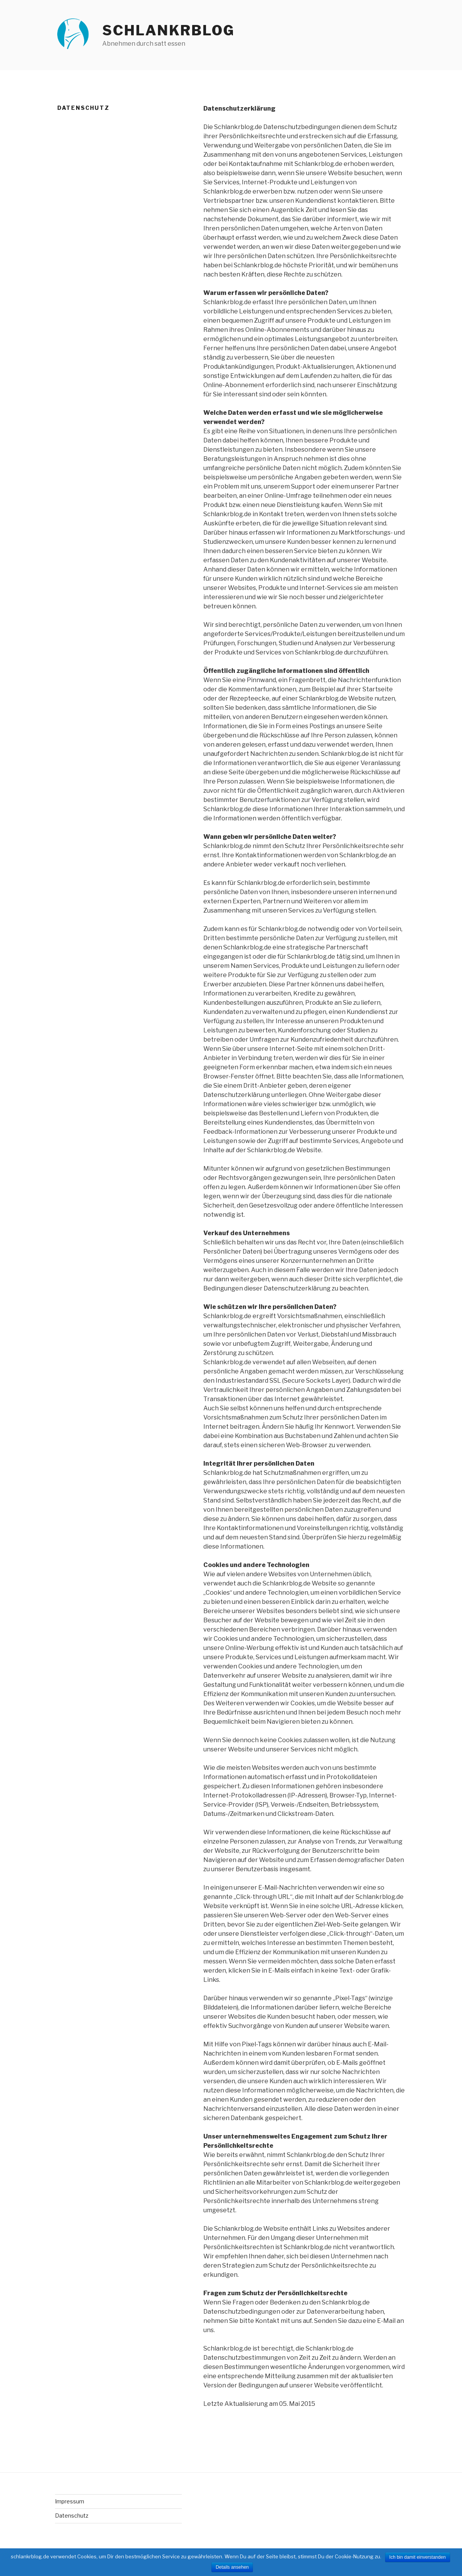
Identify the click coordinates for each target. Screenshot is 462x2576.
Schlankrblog (168, 30)
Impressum (69, 2501)
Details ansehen (232, 2567)
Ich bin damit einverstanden (417, 2557)
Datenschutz (71, 2515)
